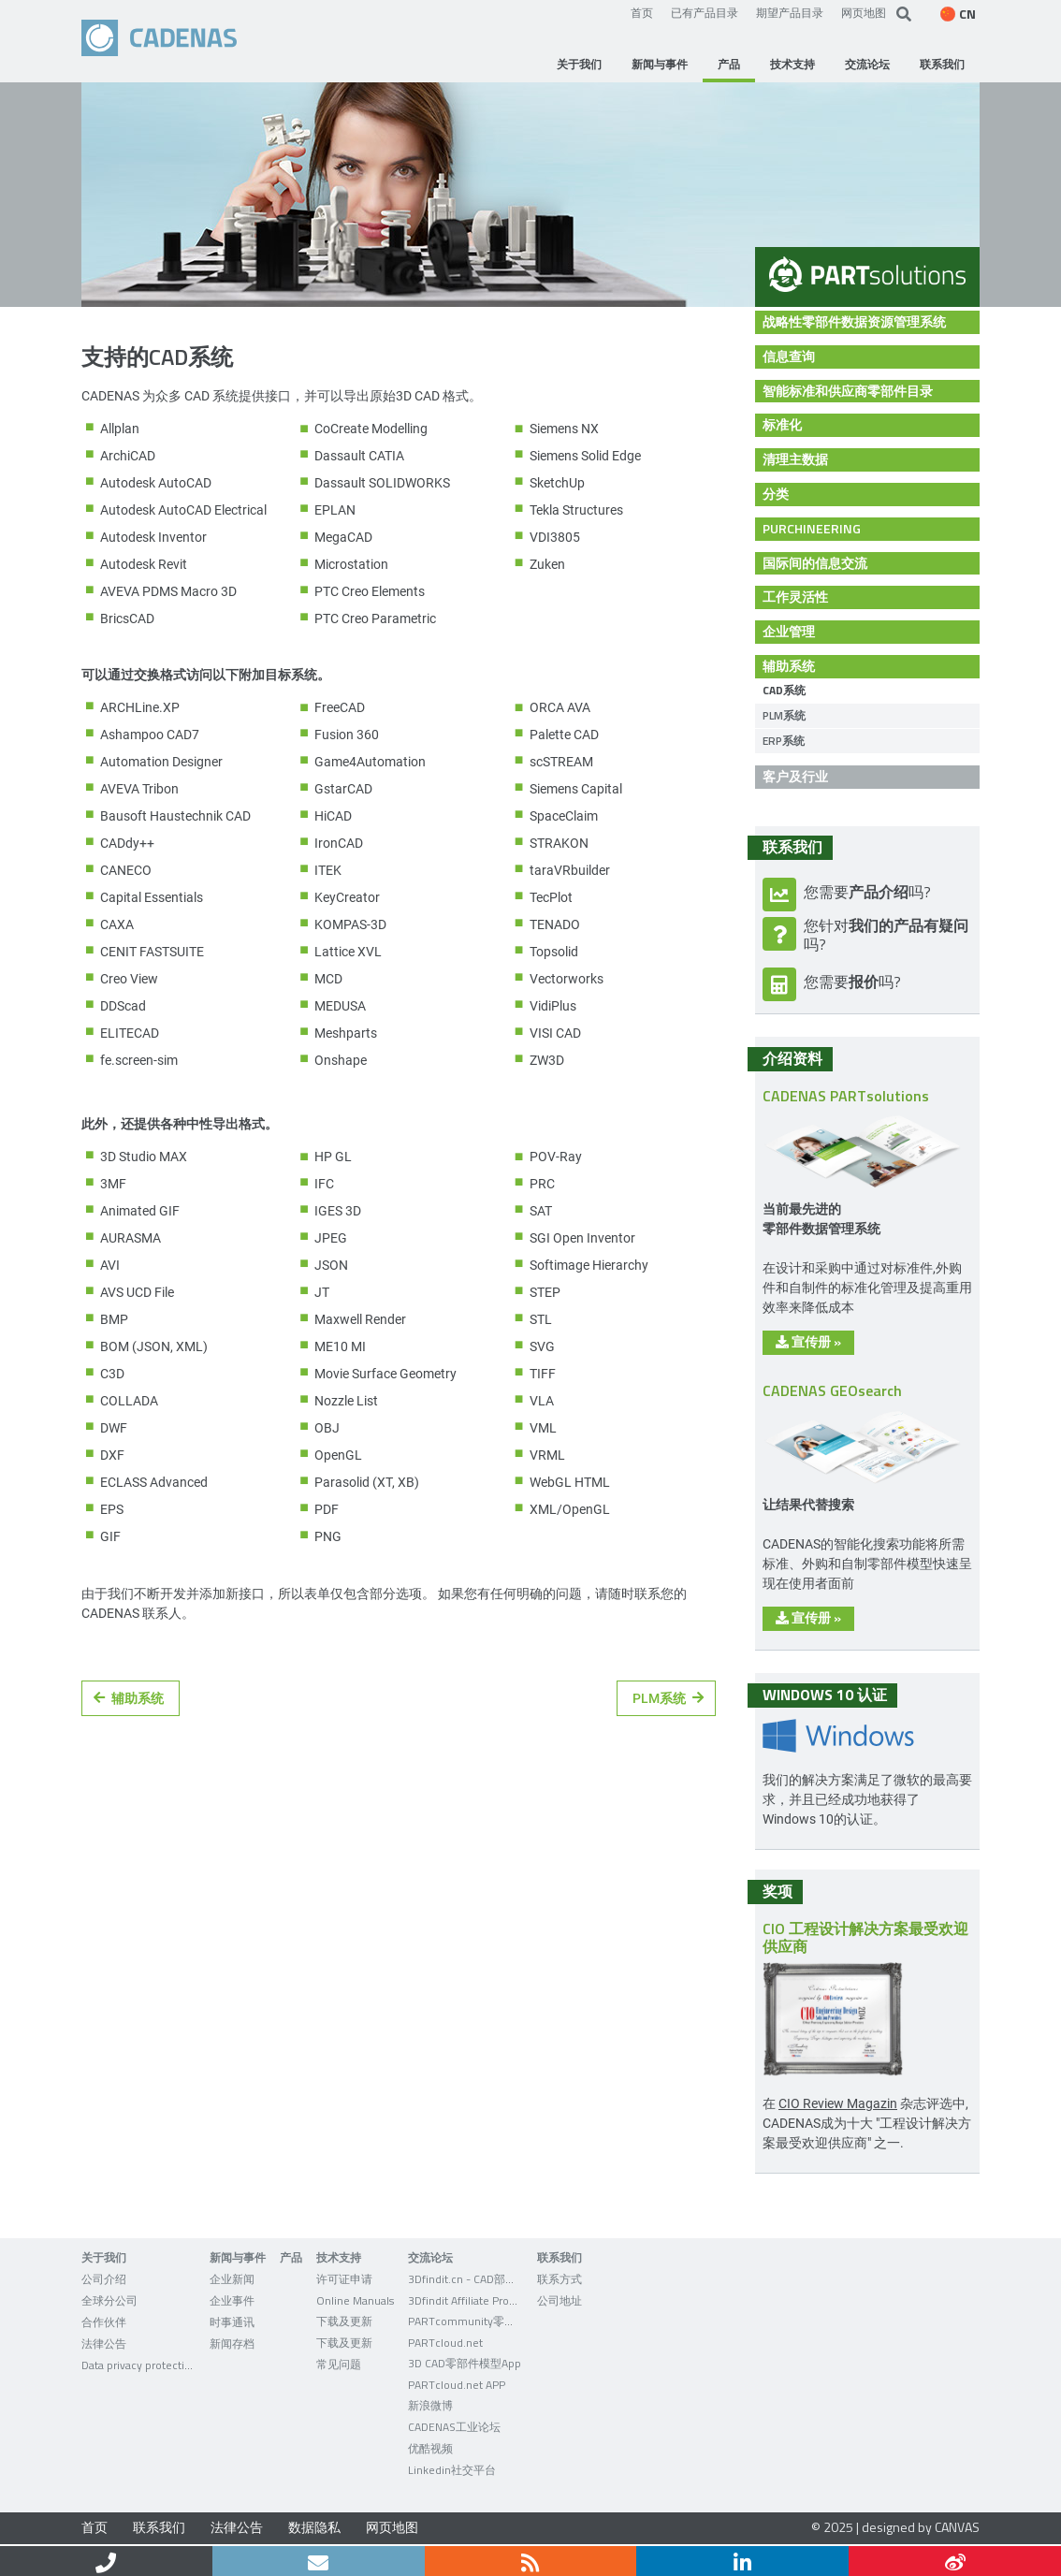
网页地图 (863, 12)
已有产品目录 (704, 12)
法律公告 (237, 2527)
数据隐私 (314, 2527)
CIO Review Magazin (837, 2103)
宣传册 (808, 1341)
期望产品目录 (789, 12)
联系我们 (159, 2527)
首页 (642, 12)
